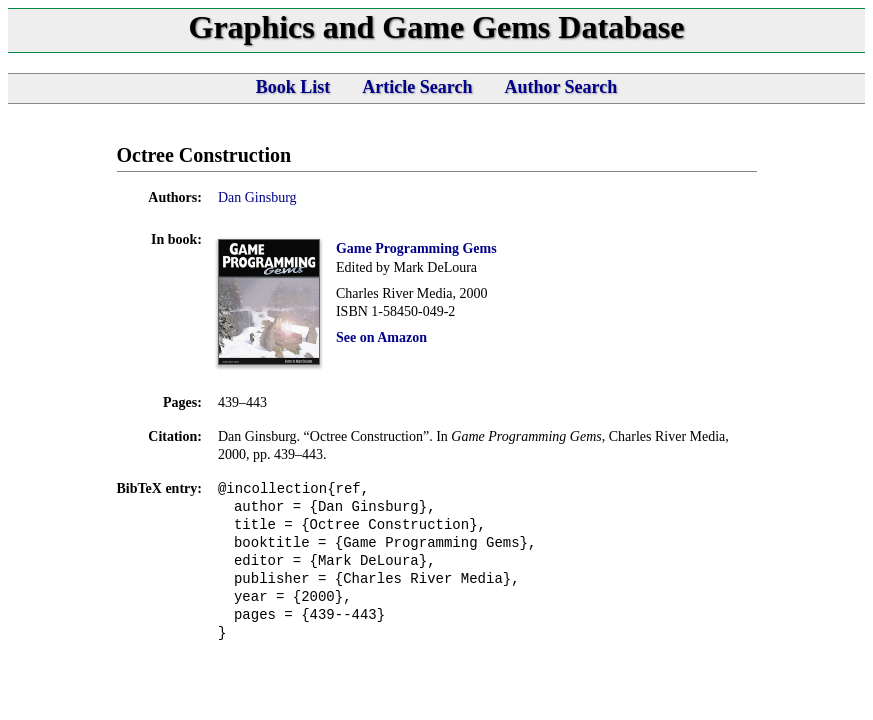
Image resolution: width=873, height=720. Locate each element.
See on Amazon (381, 337)
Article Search (417, 87)
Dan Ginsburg (257, 197)
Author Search (560, 87)
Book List (293, 87)
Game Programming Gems (416, 248)
